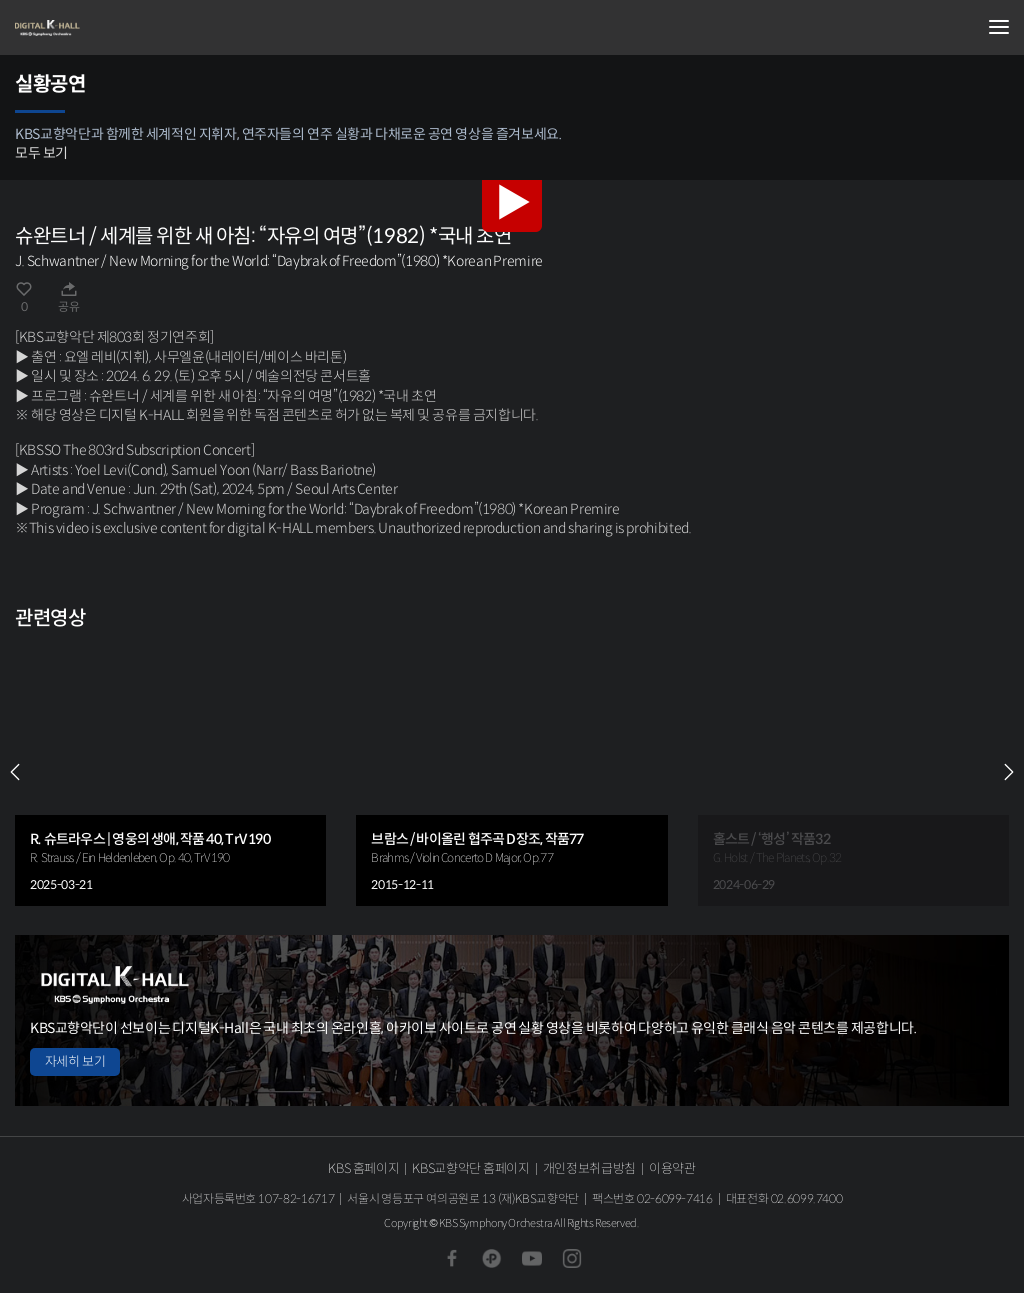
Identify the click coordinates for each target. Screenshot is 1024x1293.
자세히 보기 (75, 1061)
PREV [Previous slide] (15, 772)
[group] (170, 772)
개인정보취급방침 (589, 1168)
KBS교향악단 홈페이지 (470, 1168)
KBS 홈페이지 (363, 1168)
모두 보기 (41, 153)
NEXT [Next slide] (1009, 772)
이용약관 (672, 1168)
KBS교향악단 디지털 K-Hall (115, 28)
